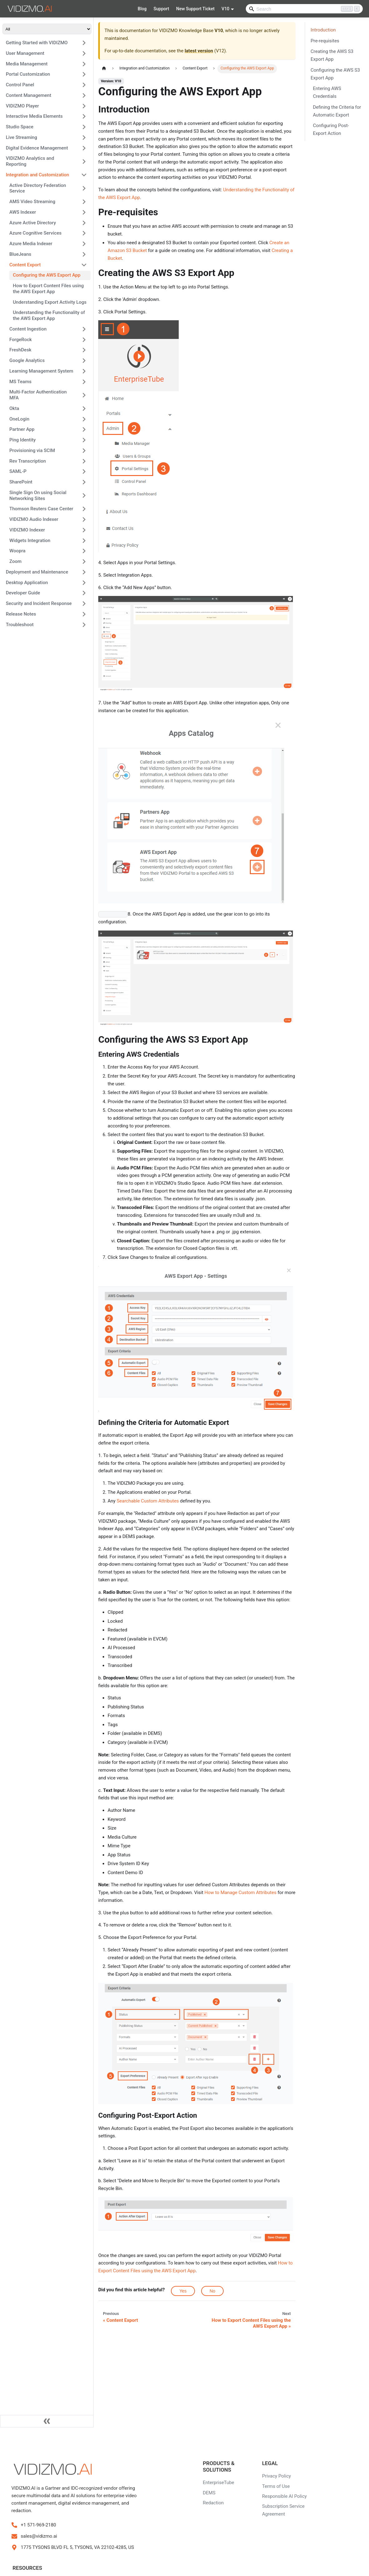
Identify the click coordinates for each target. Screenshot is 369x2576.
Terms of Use (276, 2486)
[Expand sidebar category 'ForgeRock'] (84, 339)
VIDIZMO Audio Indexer (33, 519)
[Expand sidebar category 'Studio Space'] (84, 127)
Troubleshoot (20, 624)
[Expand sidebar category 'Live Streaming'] (84, 137)
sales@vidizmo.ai (39, 2536)
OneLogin (19, 419)
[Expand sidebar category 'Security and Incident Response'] (84, 603)
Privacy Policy (276, 2476)
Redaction (213, 2503)
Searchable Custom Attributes (148, 1501)
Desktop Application (27, 582)
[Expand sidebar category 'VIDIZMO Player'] (84, 106)
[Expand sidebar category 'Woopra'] (84, 551)
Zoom (15, 561)
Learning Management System (41, 371)
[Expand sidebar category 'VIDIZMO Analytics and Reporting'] (84, 161)
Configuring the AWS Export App (46, 275)
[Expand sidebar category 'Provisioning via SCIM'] (84, 450)
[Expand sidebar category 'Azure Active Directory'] (84, 222)
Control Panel (20, 85)
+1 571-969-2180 (38, 2525)
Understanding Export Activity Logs (49, 302)
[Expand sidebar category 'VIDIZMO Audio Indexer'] (84, 519)
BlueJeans (20, 254)
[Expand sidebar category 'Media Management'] (84, 64)
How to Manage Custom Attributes (241, 1892)
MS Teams (20, 381)
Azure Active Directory (32, 223)
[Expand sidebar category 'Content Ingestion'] (84, 329)
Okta (14, 408)
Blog (142, 8)
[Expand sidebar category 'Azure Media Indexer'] (84, 244)
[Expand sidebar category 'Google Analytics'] (84, 360)
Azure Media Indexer (30, 243)
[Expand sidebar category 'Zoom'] (84, 561)
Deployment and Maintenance (37, 572)
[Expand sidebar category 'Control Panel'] (84, 85)
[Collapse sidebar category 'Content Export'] (84, 264)
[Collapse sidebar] (47, 2421)
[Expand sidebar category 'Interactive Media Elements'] (84, 116)
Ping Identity (22, 440)
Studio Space (19, 127)
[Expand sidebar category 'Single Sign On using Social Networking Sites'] (84, 495)
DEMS (209, 2493)
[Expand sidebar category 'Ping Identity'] (84, 440)
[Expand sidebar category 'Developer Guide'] (84, 593)
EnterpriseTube (218, 2482)
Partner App (21, 429)
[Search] (304, 8)
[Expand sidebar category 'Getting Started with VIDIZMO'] (84, 43)
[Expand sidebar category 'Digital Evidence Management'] (84, 148)
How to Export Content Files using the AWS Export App (48, 288)
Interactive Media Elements (34, 116)
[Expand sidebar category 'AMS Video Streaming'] (84, 202)
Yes (183, 2290)
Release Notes (21, 614)
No (212, 2290)
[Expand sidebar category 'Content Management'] (84, 95)
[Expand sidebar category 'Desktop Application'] (84, 582)
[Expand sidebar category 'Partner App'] (84, 429)
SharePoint (20, 482)
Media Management (27, 64)
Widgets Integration (29, 540)
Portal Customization (28, 74)
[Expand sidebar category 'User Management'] (84, 53)
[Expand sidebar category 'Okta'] (84, 408)
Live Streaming (21, 137)
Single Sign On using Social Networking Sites (37, 495)
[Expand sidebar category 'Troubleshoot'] (84, 624)
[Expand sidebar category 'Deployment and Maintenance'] (84, 572)
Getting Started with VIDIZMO (37, 42)
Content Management (28, 95)
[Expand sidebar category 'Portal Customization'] (84, 74)
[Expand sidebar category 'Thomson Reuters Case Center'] (84, 509)
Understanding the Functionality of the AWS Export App (49, 315)
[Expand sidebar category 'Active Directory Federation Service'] (84, 188)
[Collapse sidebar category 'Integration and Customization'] (84, 174)
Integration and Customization (37, 175)
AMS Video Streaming (32, 201)
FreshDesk (20, 350)
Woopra (17, 551)
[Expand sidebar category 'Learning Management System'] (84, 371)
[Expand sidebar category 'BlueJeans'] (84, 254)
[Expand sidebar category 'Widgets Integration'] (84, 540)
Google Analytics (27, 360)
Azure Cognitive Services (35, 233)
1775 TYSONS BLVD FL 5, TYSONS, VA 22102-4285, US (77, 2547)
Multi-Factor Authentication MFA (38, 395)
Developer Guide (23, 593)
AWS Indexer (22, 212)
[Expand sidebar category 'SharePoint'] (84, 482)
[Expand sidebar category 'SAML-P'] (84, 471)
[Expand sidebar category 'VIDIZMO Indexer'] (84, 530)
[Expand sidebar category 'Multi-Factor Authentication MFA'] (84, 395)
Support (161, 8)
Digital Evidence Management (37, 148)
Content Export (25, 265)
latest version (199, 51)
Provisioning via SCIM (32, 450)
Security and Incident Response (39, 603)
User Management (25, 53)
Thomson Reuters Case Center (41, 509)
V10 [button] (225, 8)
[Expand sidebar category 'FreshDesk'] (84, 350)
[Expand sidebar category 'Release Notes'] (84, 614)
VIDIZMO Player (22, 106)
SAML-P (18, 471)
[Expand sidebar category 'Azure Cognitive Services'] (84, 233)
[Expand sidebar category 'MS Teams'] (84, 381)
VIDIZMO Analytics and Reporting (30, 161)
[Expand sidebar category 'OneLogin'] (84, 419)
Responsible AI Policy (284, 2496)
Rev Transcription (27, 461)
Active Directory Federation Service (37, 188)
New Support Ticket (195, 8)
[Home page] (103, 68)
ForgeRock (20, 339)
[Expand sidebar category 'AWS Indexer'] (84, 212)
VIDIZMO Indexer (27, 530)
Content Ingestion (27, 329)
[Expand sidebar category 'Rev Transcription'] (84, 461)
